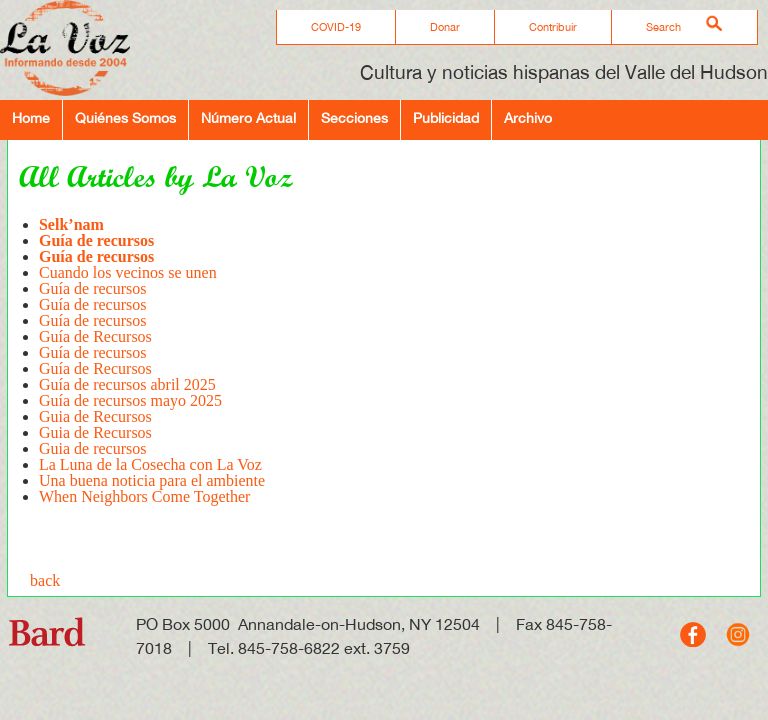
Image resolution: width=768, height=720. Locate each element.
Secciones (354, 117)
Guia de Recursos (95, 416)
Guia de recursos (95, 448)
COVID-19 (336, 27)
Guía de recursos (93, 288)
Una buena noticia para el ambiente (152, 480)
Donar (445, 27)
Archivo (528, 117)
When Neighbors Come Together (144, 496)
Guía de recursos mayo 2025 (130, 400)
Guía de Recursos (95, 336)
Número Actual (248, 117)
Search (663, 27)
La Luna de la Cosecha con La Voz (150, 464)
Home (31, 117)
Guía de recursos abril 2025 (127, 384)
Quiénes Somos (125, 117)
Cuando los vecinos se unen (128, 272)
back (45, 580)
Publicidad (446, 117)
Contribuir (553, 27)
